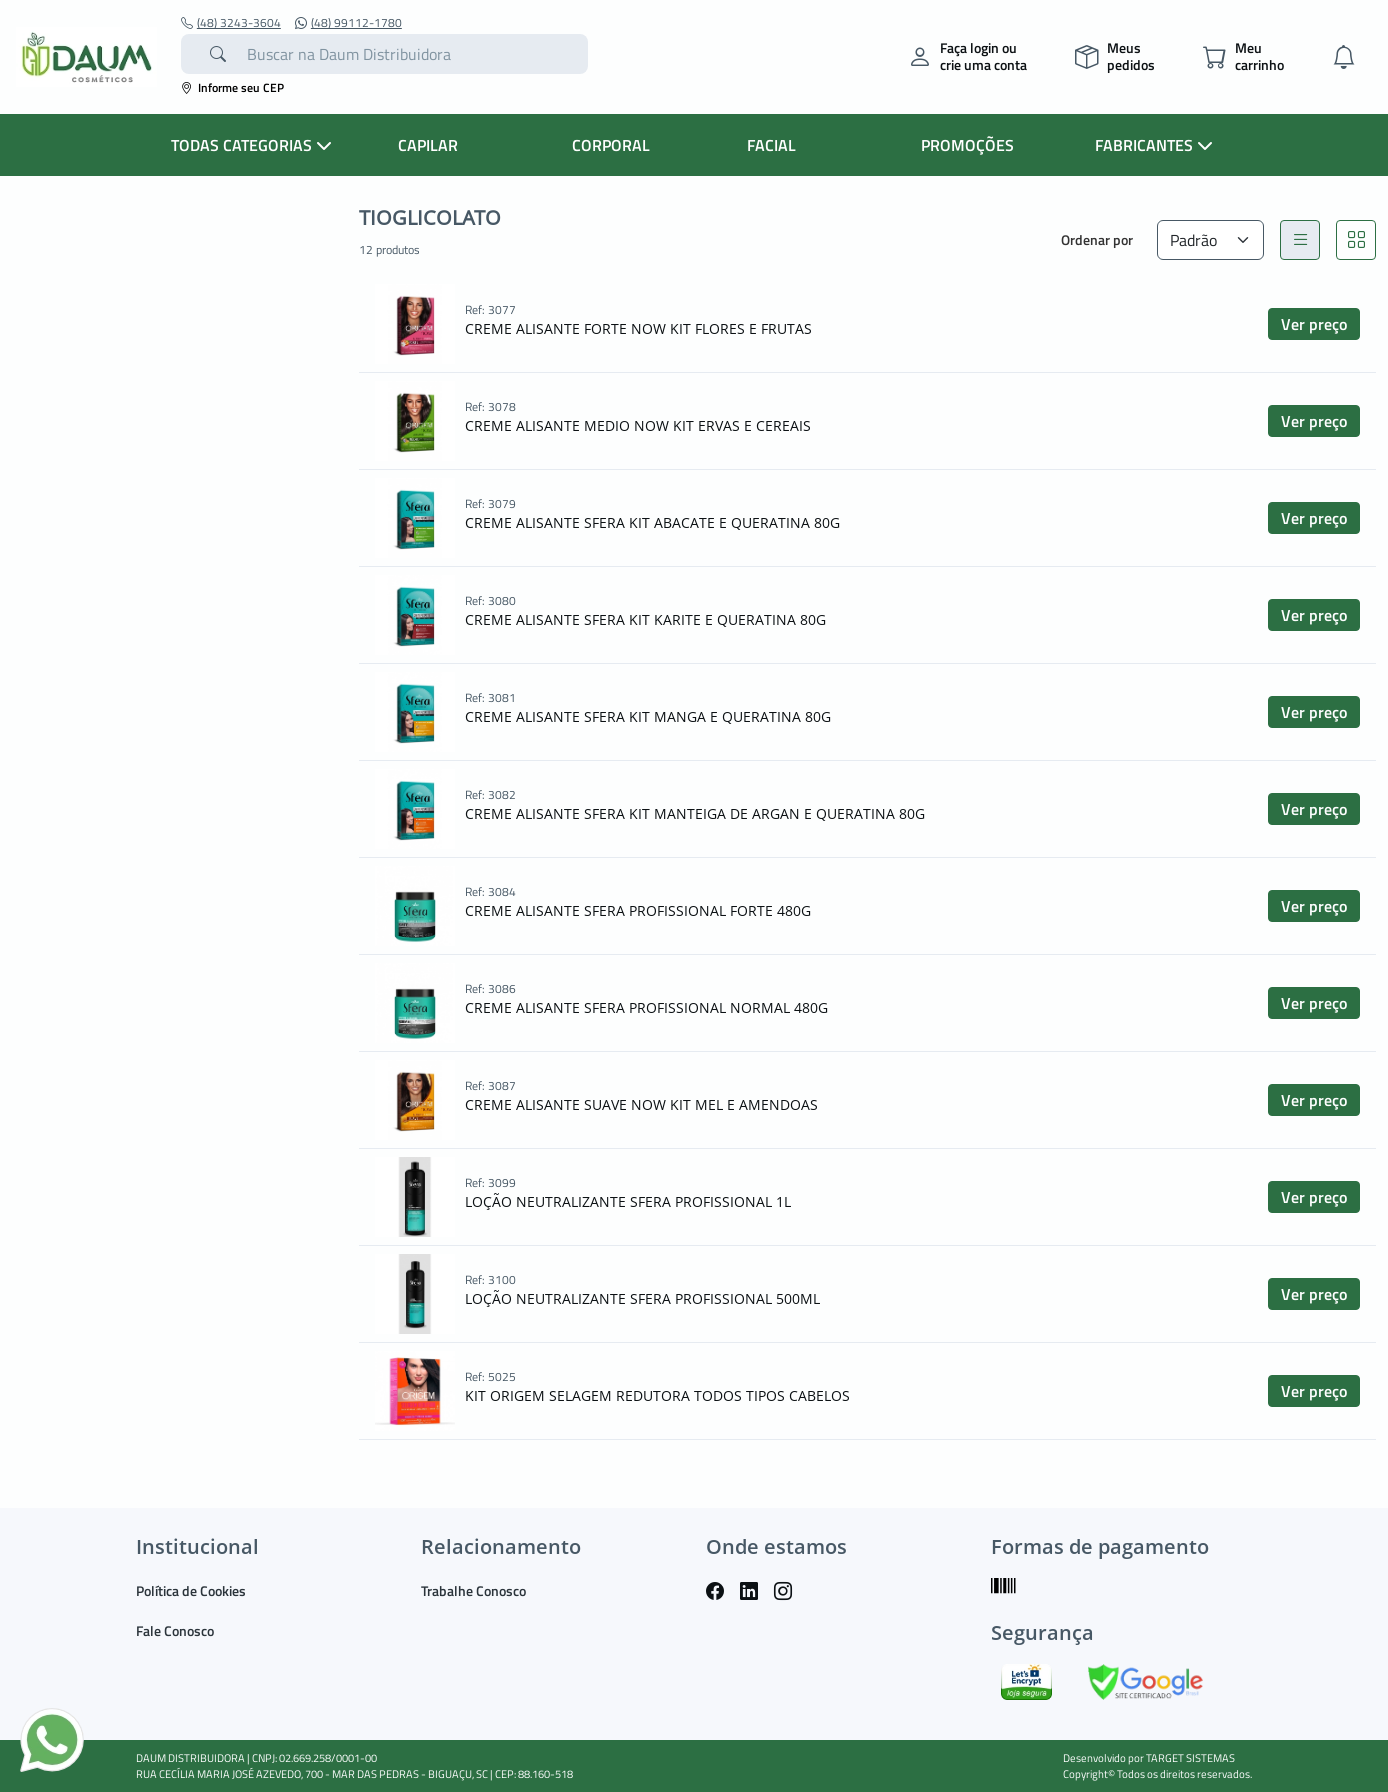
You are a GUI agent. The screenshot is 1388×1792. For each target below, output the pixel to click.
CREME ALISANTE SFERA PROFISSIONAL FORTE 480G (638, 910)
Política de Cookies (191, 1590)
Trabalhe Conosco (473, 1590)
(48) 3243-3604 (231, 23)
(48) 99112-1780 (348, 23)
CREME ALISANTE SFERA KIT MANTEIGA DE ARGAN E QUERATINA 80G (695, 813)
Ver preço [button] (1314, 324)
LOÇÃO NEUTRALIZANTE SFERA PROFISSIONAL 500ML (642, 1298)
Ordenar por (1097, 239)
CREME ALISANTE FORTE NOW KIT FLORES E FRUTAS (638, 328)
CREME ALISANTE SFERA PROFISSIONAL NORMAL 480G (646, 1007)
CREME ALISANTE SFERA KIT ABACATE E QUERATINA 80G (652, 522)
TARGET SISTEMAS (1190, 1758)
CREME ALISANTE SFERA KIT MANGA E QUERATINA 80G (648, 716)
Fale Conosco (175, 1630)
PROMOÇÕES (967, 145)
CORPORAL (611, 145)
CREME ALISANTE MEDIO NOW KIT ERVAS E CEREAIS (638, 425)
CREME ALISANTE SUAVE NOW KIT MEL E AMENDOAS (641, 1104)
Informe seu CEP (232, 87)
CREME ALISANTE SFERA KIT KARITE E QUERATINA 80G (645, 619)
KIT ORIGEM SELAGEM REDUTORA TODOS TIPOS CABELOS (657, 1395)
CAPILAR (428, 145)
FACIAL (771, 145)
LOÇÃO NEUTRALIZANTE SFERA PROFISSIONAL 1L (628, 1201)
